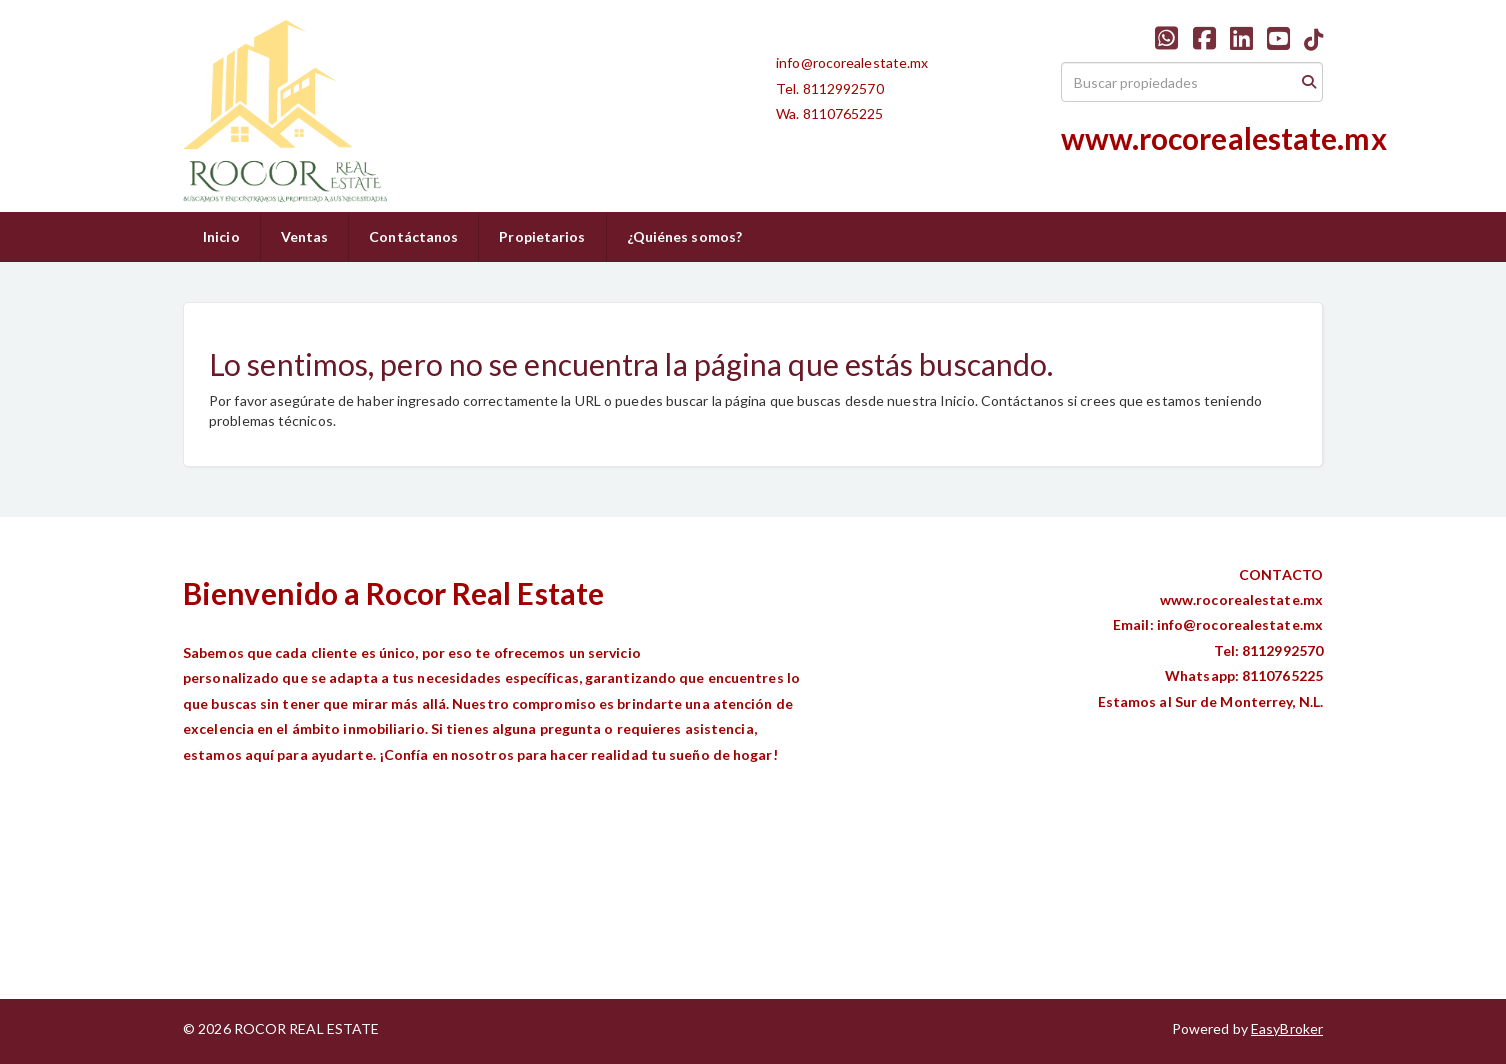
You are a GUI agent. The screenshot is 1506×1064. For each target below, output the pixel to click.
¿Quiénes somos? (685, 236)
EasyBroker (1287, 1028)
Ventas (305, 236)
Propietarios (542, 236)
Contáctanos (413, 236)
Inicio (221, 236)
